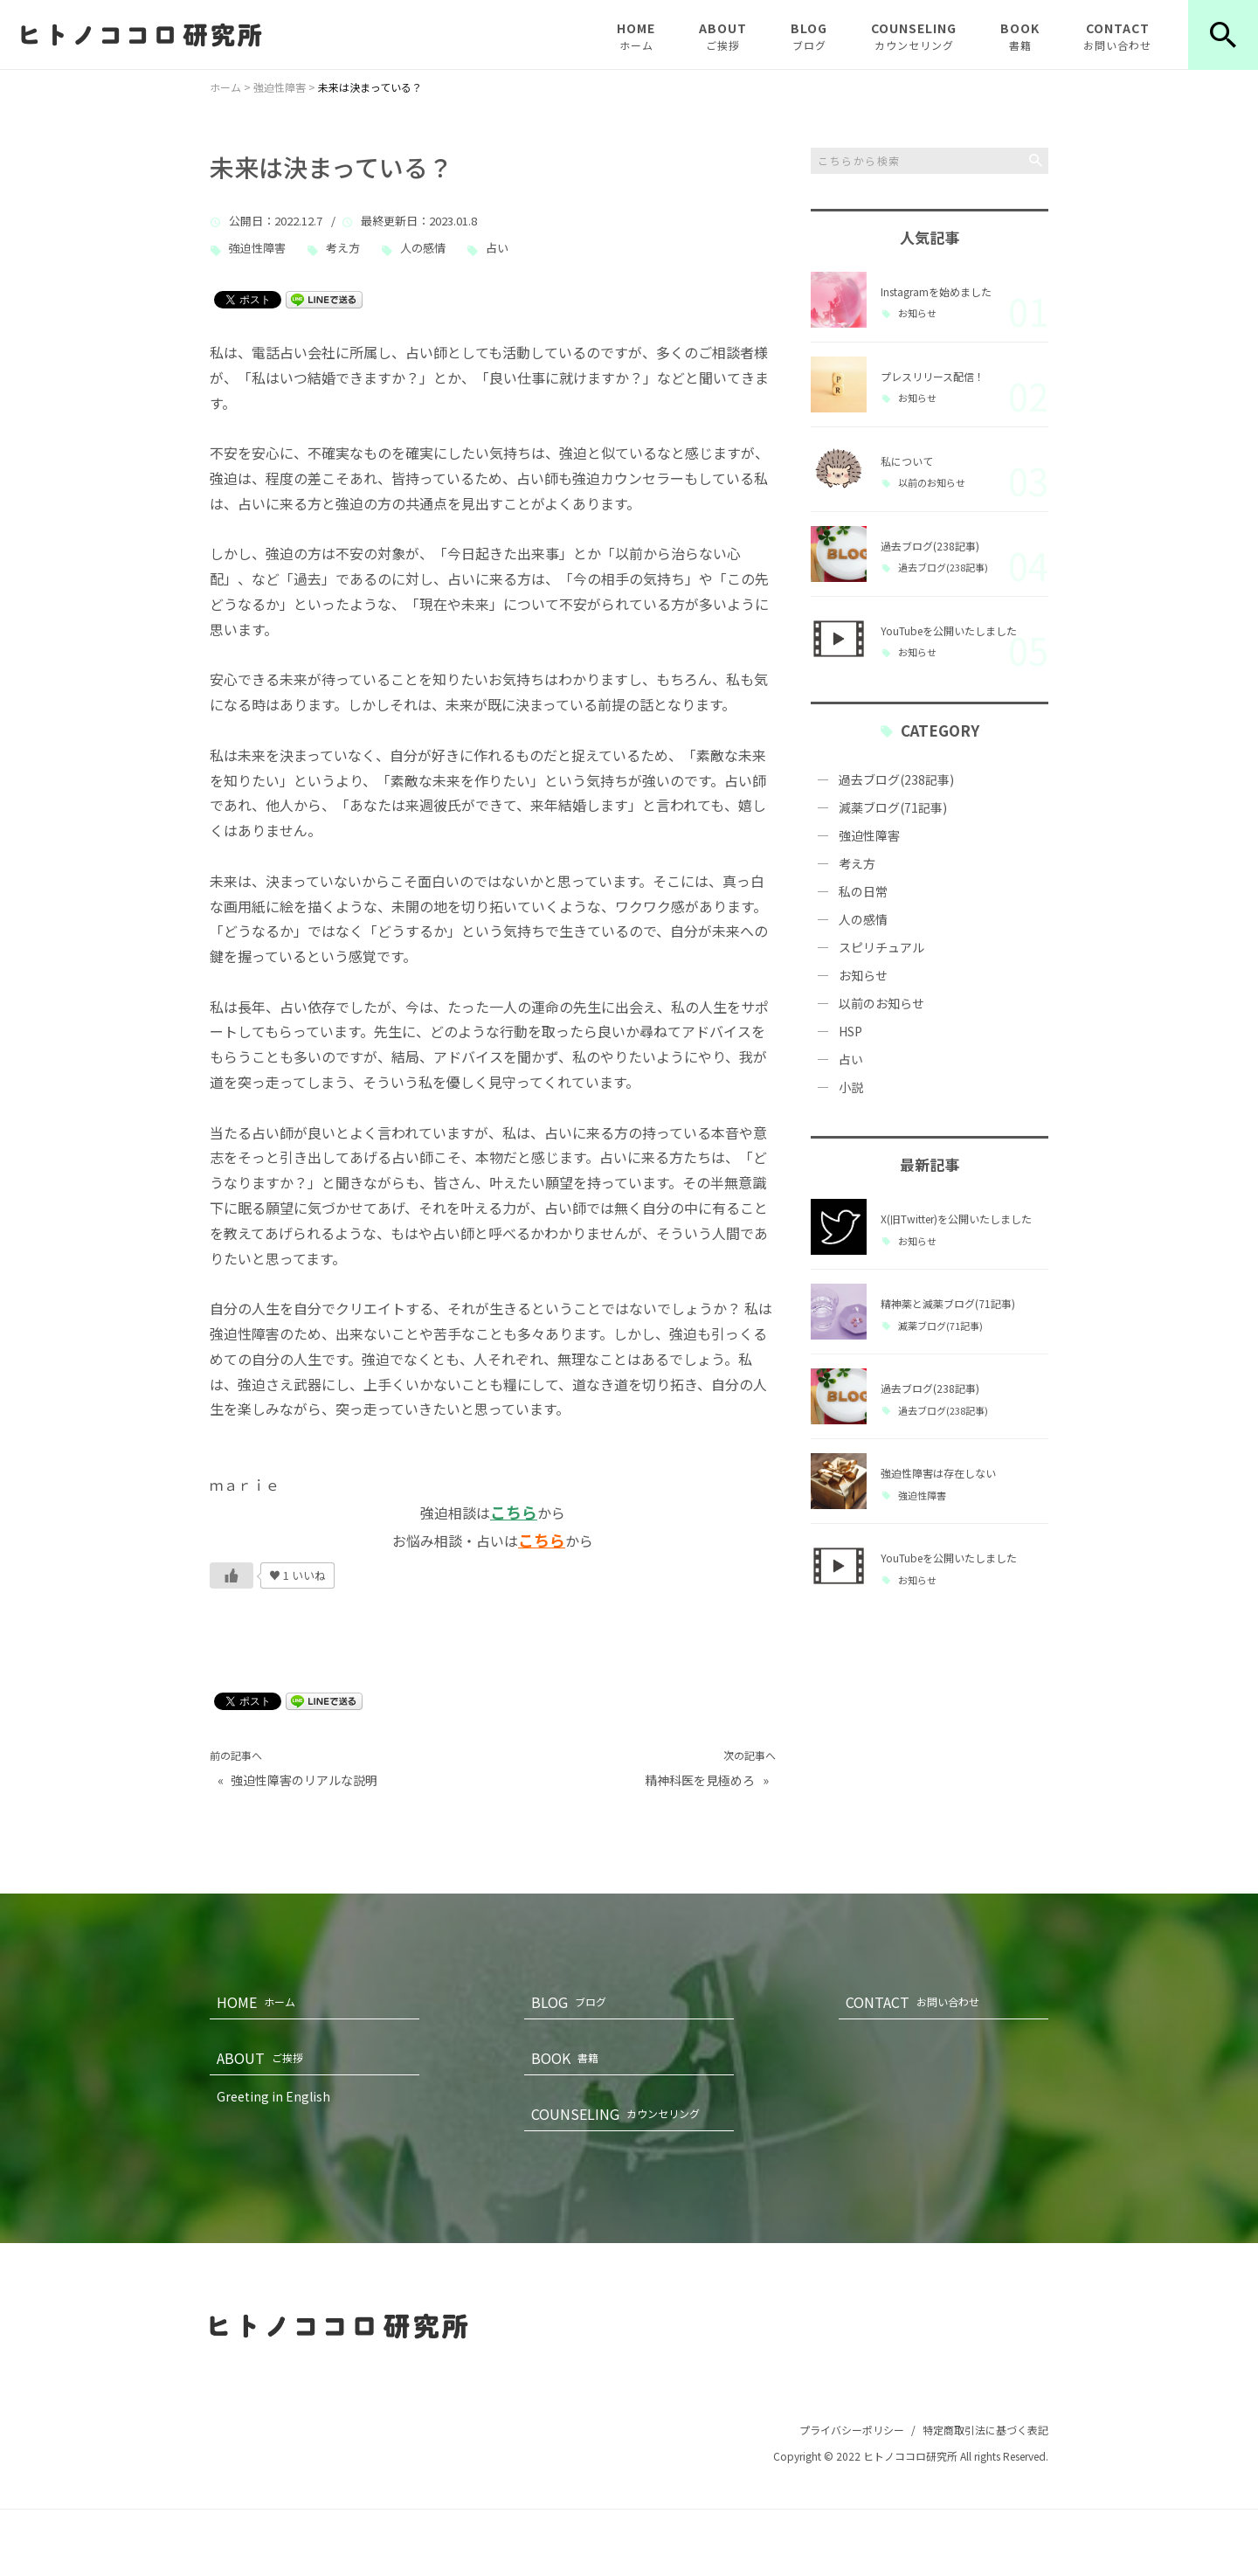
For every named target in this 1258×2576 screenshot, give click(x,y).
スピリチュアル (881, 947)
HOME (636, 35)
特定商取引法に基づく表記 (985, 2429)
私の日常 (863, 891)
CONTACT (1117, 35)
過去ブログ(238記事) (930, 545)
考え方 (343, 248)
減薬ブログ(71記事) (893, 807)
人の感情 (423, 248)
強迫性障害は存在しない (938, 1472)
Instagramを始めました (936, 291)
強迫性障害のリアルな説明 (304, 1780)
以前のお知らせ (931, 482)
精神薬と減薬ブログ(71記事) (948, 1303)
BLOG (809, 35)
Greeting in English (273, 2096)
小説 (851, 1087)
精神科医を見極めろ (700, 1780)
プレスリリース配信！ (933, 376)
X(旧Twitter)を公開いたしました (956, 1218)
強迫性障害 (257, 248)
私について (907, 461)
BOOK (1020, 35)
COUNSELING (914, 35)
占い (497, 248)
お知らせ (917, 313)
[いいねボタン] (231, 1575)
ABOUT (723, 35)
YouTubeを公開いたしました (949, 630)
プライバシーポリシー (851, 2429)
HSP (850, 1031)
